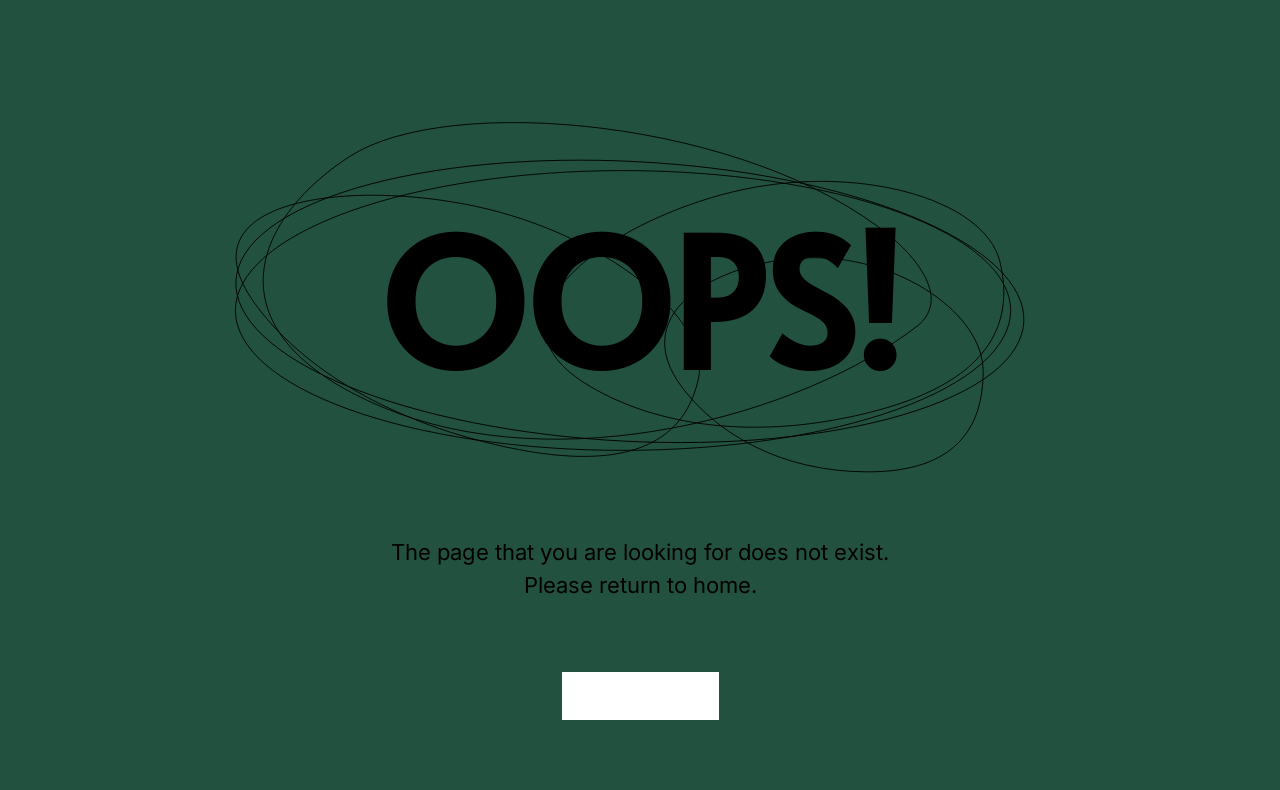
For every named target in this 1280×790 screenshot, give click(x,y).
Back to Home (640, 696)
